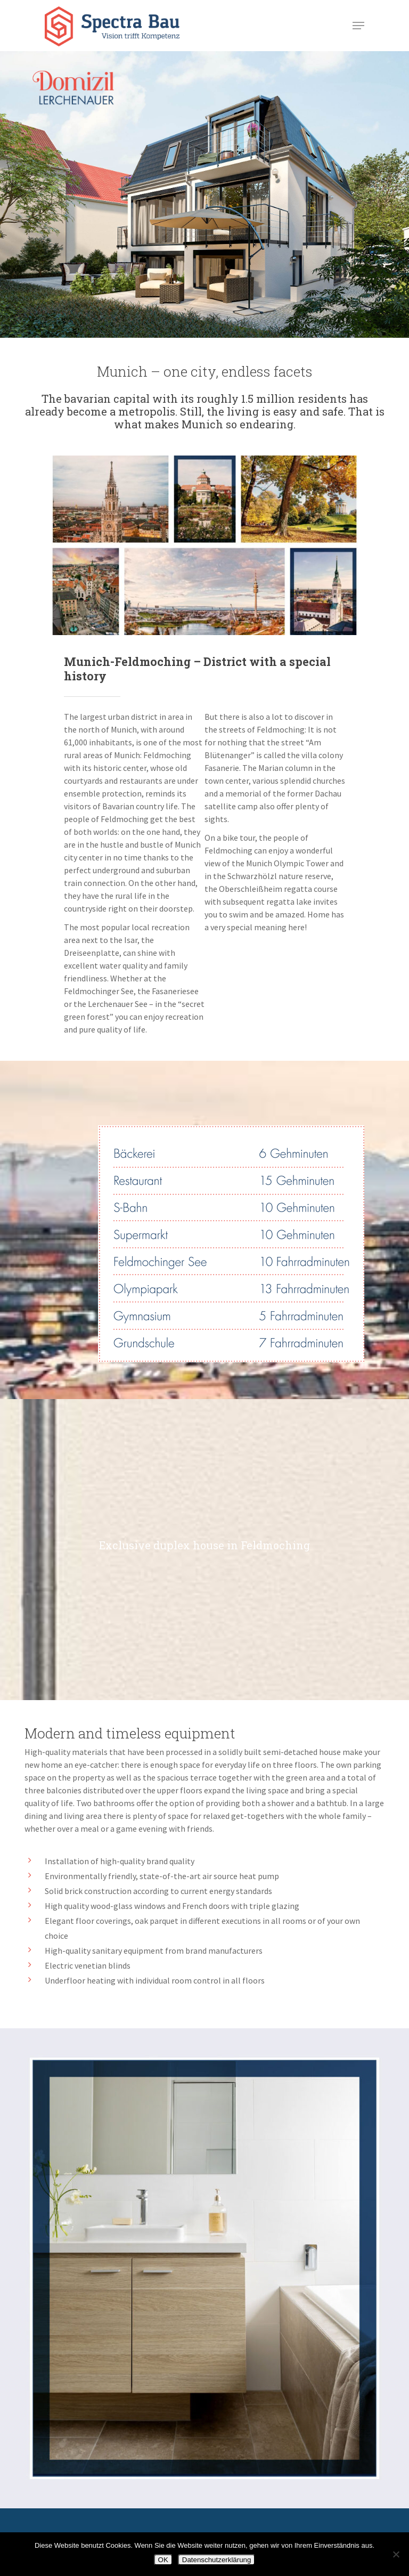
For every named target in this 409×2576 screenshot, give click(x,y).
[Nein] (395, 2554)
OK (163, 2560)
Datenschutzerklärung (216, 2560)
